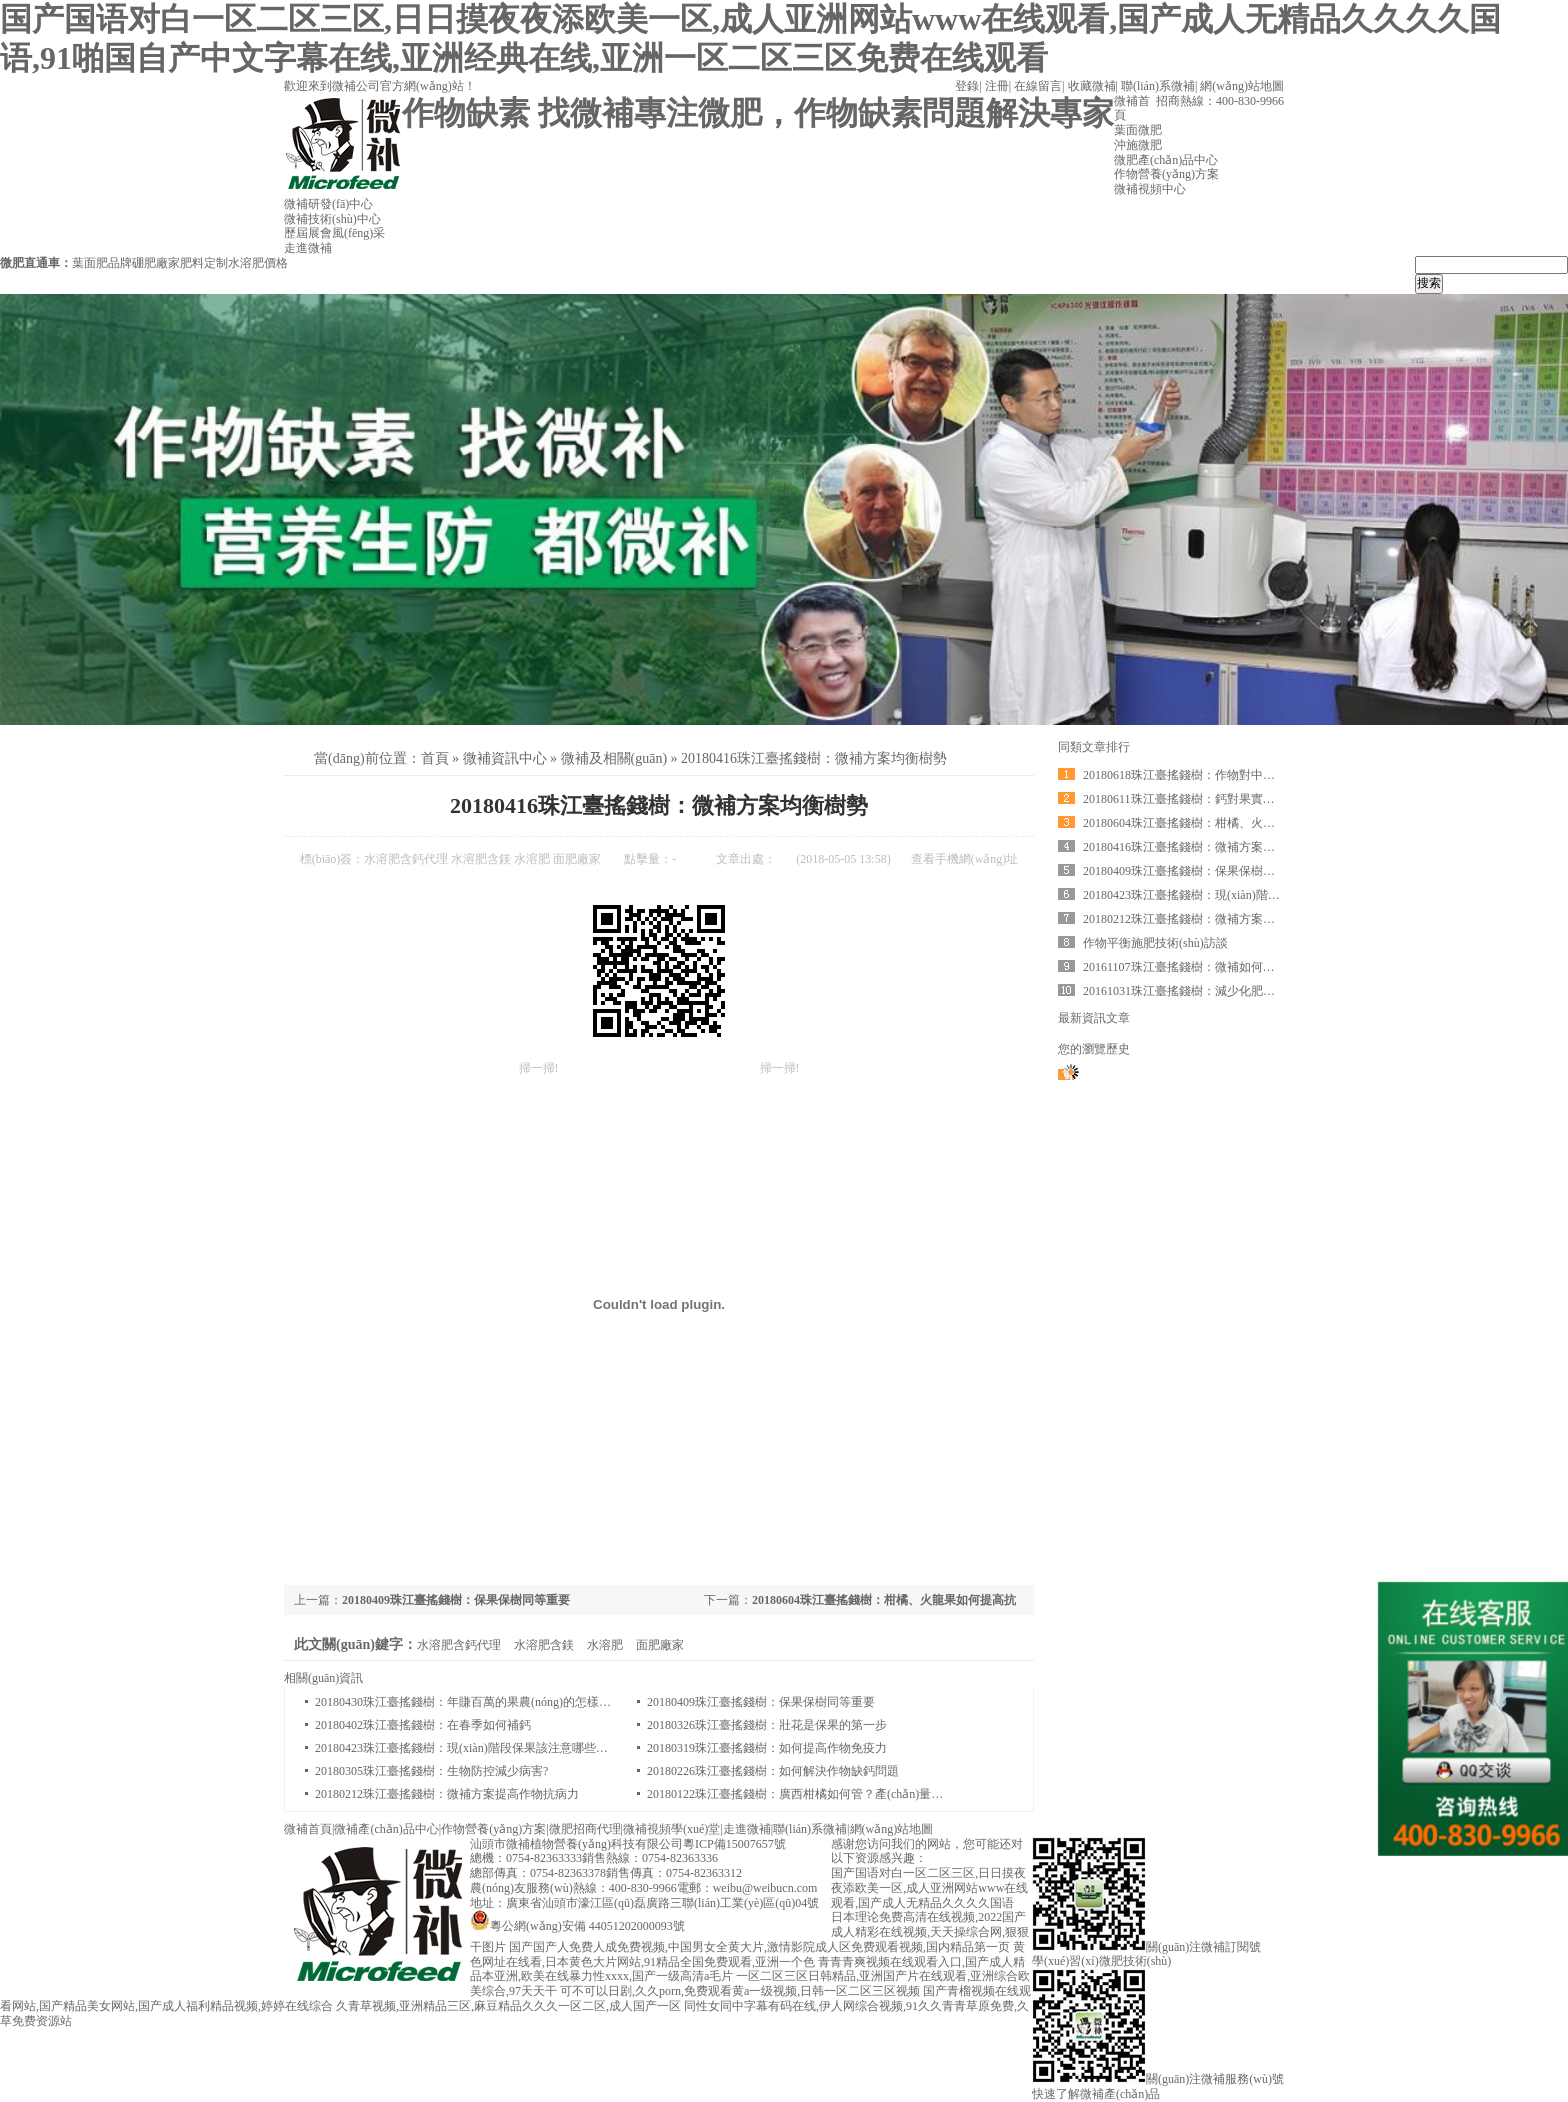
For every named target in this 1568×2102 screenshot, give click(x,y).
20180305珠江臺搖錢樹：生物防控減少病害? (431, 1771)
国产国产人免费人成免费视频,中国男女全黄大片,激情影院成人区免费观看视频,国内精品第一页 (759, 1947)
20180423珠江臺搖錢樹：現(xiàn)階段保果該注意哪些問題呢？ (479, 1748)
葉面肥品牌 (102, 263)
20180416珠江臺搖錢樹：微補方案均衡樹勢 (814, 758)
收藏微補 (1092, 86)
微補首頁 (308, 1829)
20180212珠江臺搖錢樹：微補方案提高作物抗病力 (447, 1794)
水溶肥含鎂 (481, 859)
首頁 (435, 758)
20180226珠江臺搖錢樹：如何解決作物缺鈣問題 (773, 1771)
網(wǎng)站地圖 (1242, 86)
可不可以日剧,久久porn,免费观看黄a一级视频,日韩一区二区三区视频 (740, 1991)
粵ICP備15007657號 (734, 1844)
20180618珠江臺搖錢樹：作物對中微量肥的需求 (1209, 775)
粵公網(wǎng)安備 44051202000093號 (577, 1926)
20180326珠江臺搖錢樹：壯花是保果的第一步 (767, 1725)
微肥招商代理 (585, 1829)
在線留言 (1038, 86)
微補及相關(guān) (614, 758)
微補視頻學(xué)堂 (671, 1829)
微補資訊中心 (505, 758)
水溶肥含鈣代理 (406, 859)
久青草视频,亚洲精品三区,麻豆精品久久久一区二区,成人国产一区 (508, 2006)
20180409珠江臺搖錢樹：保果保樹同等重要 (456, 1600)
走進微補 (747, 1829)
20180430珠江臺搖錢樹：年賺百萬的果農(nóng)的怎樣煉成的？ (481, 1702)
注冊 (997, 86)
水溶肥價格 (258, 263)
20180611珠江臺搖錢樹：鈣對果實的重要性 (1197, 799)
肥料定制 (204, 263)
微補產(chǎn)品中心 (386, 1829)
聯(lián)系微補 (1158, 86)
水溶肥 (532, 859)
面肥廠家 (577, 859)
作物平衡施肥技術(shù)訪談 (1155, 943)
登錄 (967, 86)
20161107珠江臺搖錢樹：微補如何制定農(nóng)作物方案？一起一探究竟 (1273, 967)
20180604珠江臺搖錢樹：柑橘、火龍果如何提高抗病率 (1227, 823)
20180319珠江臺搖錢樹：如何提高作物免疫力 (767, 1748)
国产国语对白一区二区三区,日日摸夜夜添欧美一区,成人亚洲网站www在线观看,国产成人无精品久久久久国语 (929, 1888)
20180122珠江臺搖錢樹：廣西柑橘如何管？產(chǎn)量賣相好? (810, 1794)
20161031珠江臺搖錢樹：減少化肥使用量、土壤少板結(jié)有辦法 (1255, 991)
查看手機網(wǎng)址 (965, 859)
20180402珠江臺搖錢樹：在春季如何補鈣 (423, 1725)
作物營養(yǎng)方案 (493, 1829)
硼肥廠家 (156, 263)
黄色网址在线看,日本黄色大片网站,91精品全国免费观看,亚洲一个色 (747, 1954)
